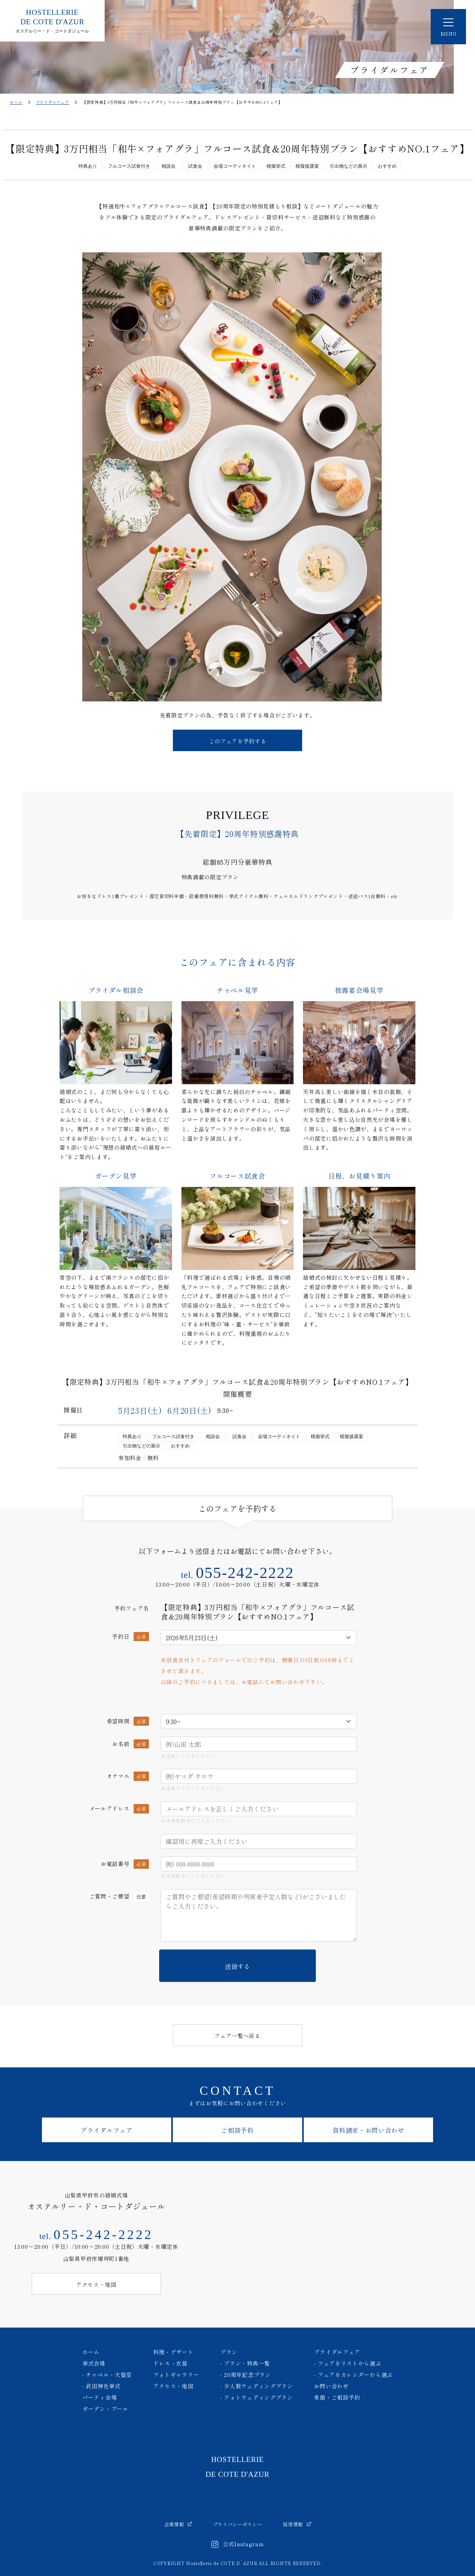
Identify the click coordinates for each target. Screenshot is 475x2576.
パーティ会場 (99, 2397)
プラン (229, 2352)
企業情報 (178, 2524)
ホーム (16, 102)
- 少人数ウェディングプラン (256, 2386)
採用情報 (297, 2524)
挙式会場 (93, 2363)
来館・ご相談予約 (337, 2397)
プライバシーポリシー (238, 2524)
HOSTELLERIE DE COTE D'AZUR (237, 2466)
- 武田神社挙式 (101, 2386)
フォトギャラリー (176, 2375)
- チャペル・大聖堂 (107, 2375)
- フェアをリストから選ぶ (347, 2363)
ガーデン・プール (105, 2409)
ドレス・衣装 (170, 2363)
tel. (237, 1575)
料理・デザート (173, 2352)
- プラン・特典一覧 (245, 2363)
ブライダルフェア (52, 102)
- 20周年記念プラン (245, 2375)
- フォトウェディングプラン (256, 2397)
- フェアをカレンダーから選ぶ (353, 2375)
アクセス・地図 (173, 2386)
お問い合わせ (331, 2386)
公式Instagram (237, 2544)
